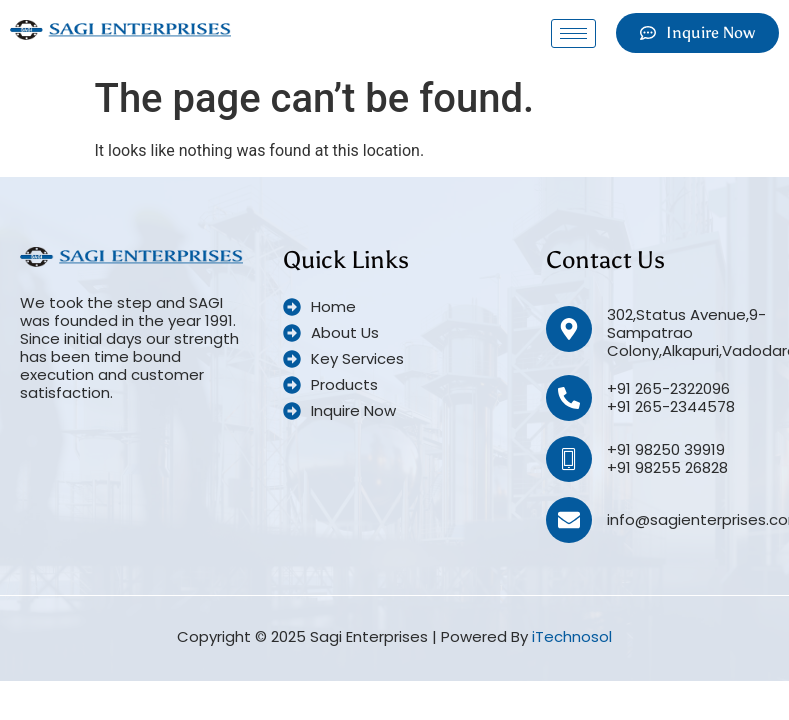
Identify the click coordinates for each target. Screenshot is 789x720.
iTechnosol (572, 636)
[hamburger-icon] (573, 33)
